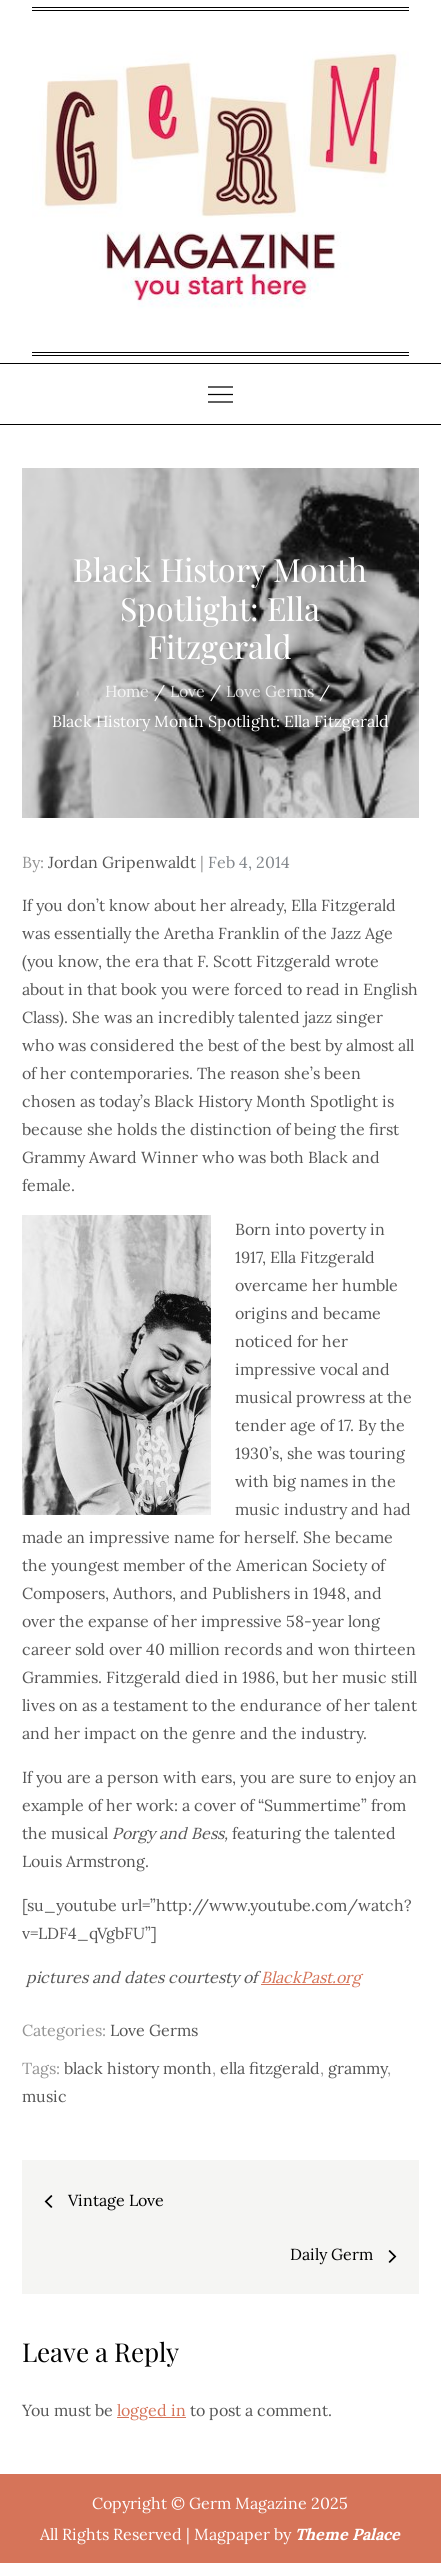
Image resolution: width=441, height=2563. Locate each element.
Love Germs (154, 2030)
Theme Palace (347, 2534)
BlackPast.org (311, 1977)
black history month (138, 2068)
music (44, 2096)
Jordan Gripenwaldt (122, 862)
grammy (357, 2068)
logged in (151, 2410)
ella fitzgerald (270, 2068)
